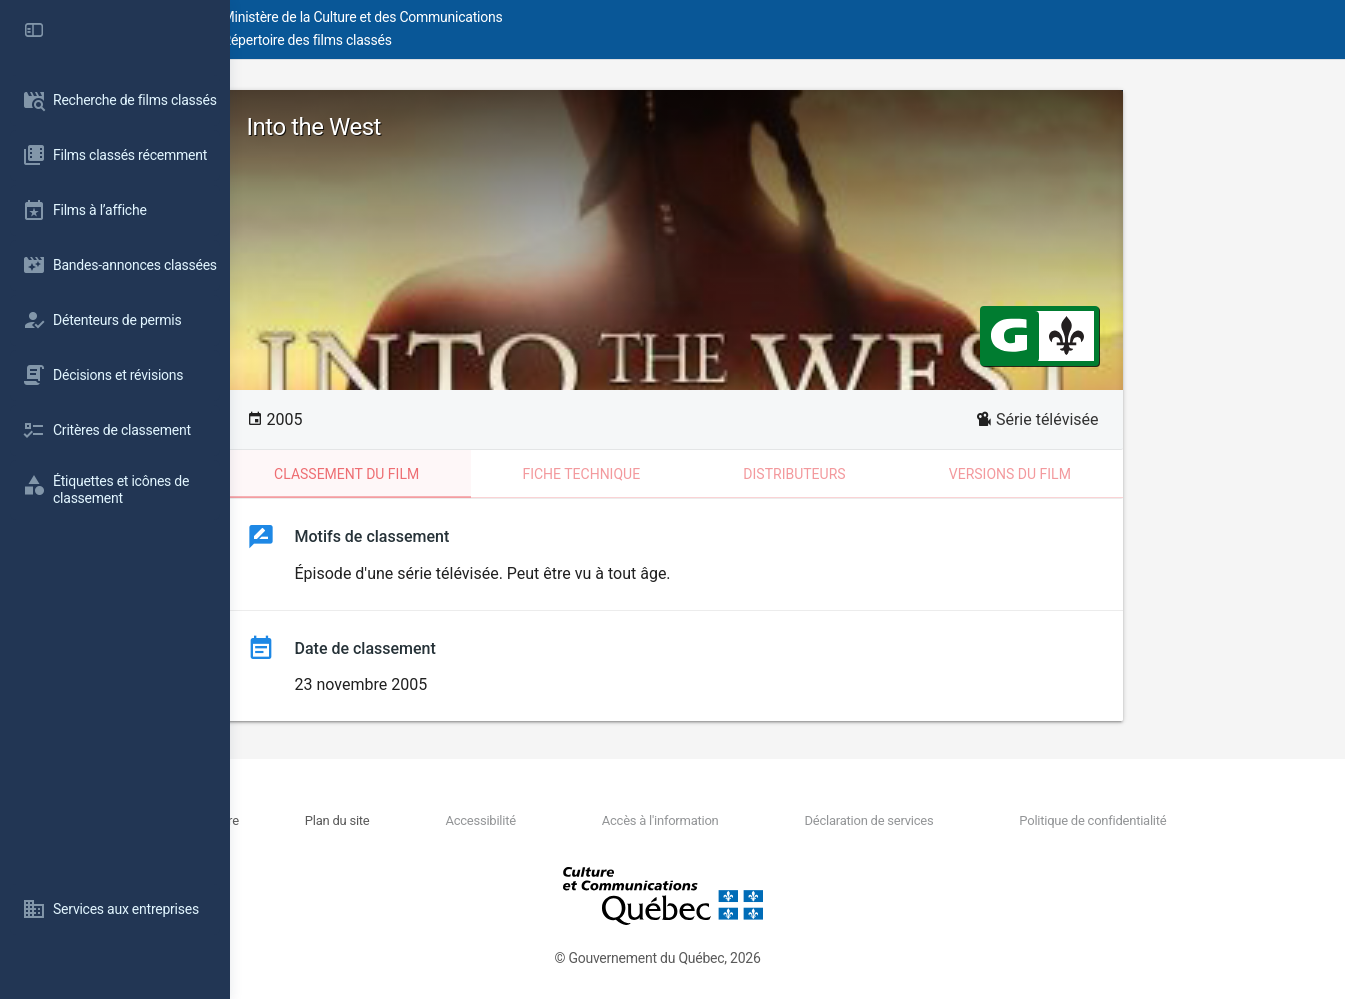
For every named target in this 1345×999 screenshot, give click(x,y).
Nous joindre (409, 820)
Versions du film (1125, 474)
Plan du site (506, 820)
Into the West (429, 127)
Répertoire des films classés (534, 40)
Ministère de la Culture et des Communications (590, 17)
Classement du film (461, 474)
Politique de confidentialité (1117, 820)
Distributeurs (909, 474)
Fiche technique (696, 474)
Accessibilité (613, 820)
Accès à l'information (757, 820)
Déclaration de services (930, 820)
